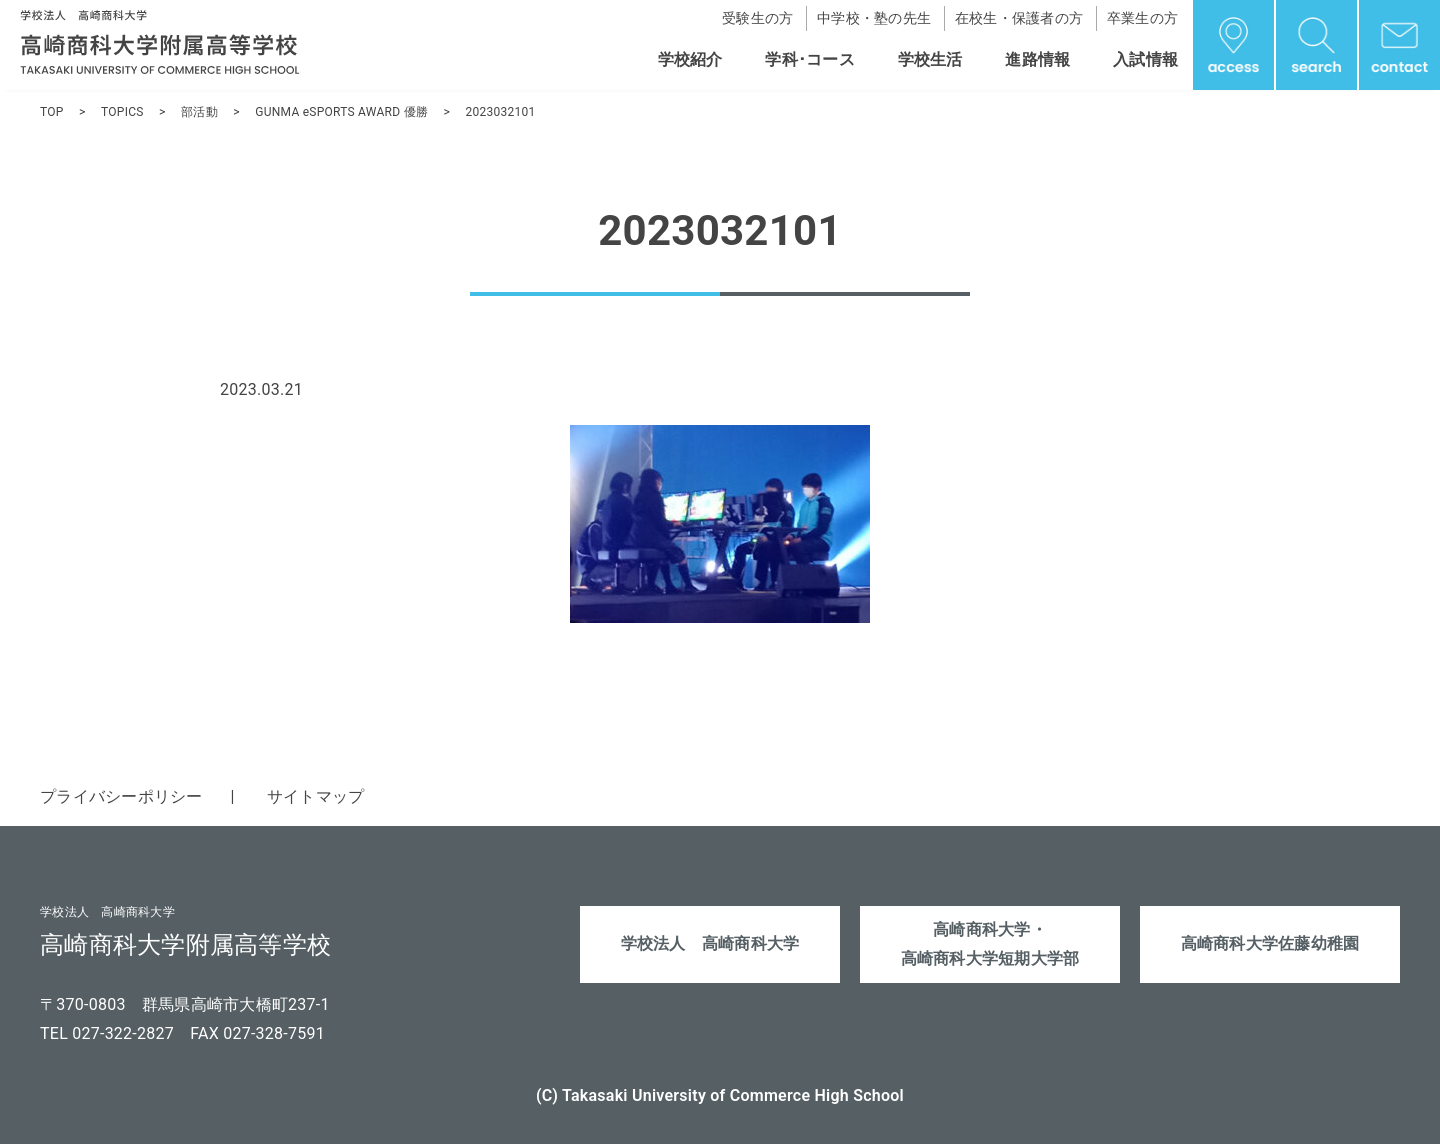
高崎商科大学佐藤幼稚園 (1270, 944)
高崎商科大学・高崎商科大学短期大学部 (990, 945)
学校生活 (930, 59)
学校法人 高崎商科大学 (710, 944)
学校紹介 (690, 59)
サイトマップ (316, 796)
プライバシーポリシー (121, 796)
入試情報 (1145, 59)
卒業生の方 (1142, 18)
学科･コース (810, 59)
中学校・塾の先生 (874, 18)
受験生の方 (757, 18)
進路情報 (1037, 59)
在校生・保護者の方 (1019, 18)
